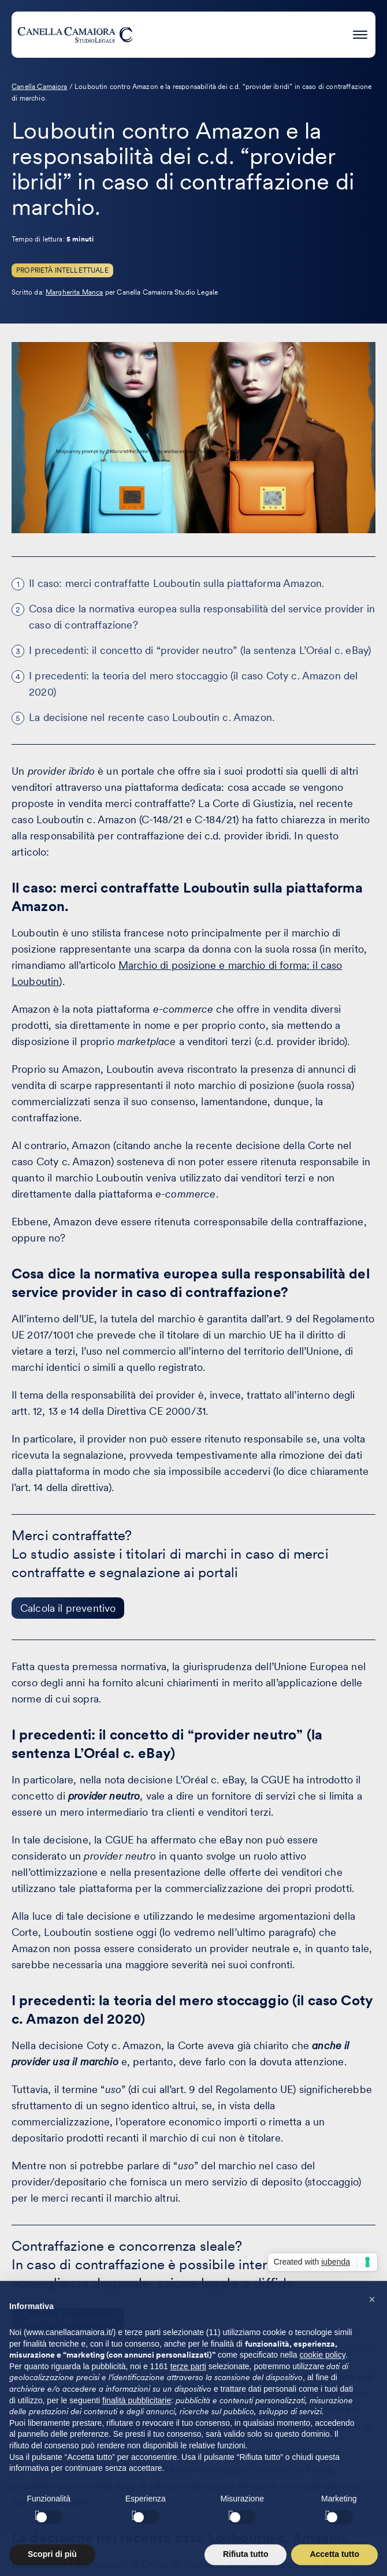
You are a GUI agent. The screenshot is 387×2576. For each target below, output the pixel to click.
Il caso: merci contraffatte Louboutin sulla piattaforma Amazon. (176, 583)
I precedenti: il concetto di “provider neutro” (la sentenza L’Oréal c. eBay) (200, 650)
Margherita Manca (74, 292)
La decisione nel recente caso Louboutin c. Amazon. (151, 717)
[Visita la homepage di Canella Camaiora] (75, 34)
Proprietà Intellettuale (62, 270)
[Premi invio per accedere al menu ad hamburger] (360, 32)
